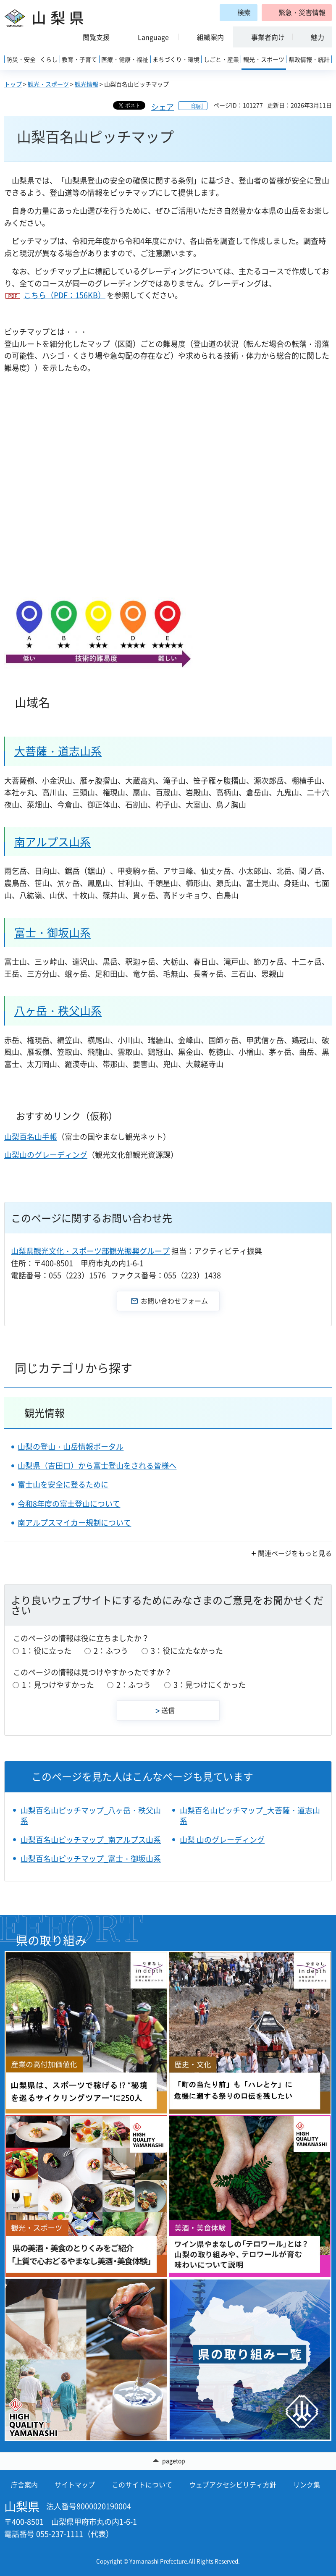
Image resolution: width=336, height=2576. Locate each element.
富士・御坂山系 (52, 932)
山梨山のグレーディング (45, 1154)
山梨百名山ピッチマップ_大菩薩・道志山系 (250, 1815)
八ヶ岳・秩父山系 (58, 1010)
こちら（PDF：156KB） (64, 295)
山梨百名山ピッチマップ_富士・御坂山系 (91, 1858)
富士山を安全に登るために (63, 1484)
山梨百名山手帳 (30, 1136)
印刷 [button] (197, 106)
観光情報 (86, 84)
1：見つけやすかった (58, 1684)
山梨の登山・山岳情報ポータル (70, 1446)
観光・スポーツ (48, 84)
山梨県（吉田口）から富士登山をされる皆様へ (97, 1465)
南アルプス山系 (52, 842)
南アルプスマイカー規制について (74, 1522)
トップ (13, 84)
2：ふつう (111, 1650)
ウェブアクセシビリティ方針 (232, 2484)
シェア (162, 107)
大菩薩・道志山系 (58, 751)
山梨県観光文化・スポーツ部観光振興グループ (90, 1251)
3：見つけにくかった (209, 1684)
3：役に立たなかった (187, 1650)
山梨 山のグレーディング (222, 1839)
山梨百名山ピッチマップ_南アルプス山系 (91, 1839)
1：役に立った (46, 1650)
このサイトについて (142, 2484)
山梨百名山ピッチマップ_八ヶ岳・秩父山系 (91, 1815)
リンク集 (306, 2484)
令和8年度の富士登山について (69, 1503)
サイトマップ (75, 2484)
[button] (297, 12)
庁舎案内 (24, 2484)
